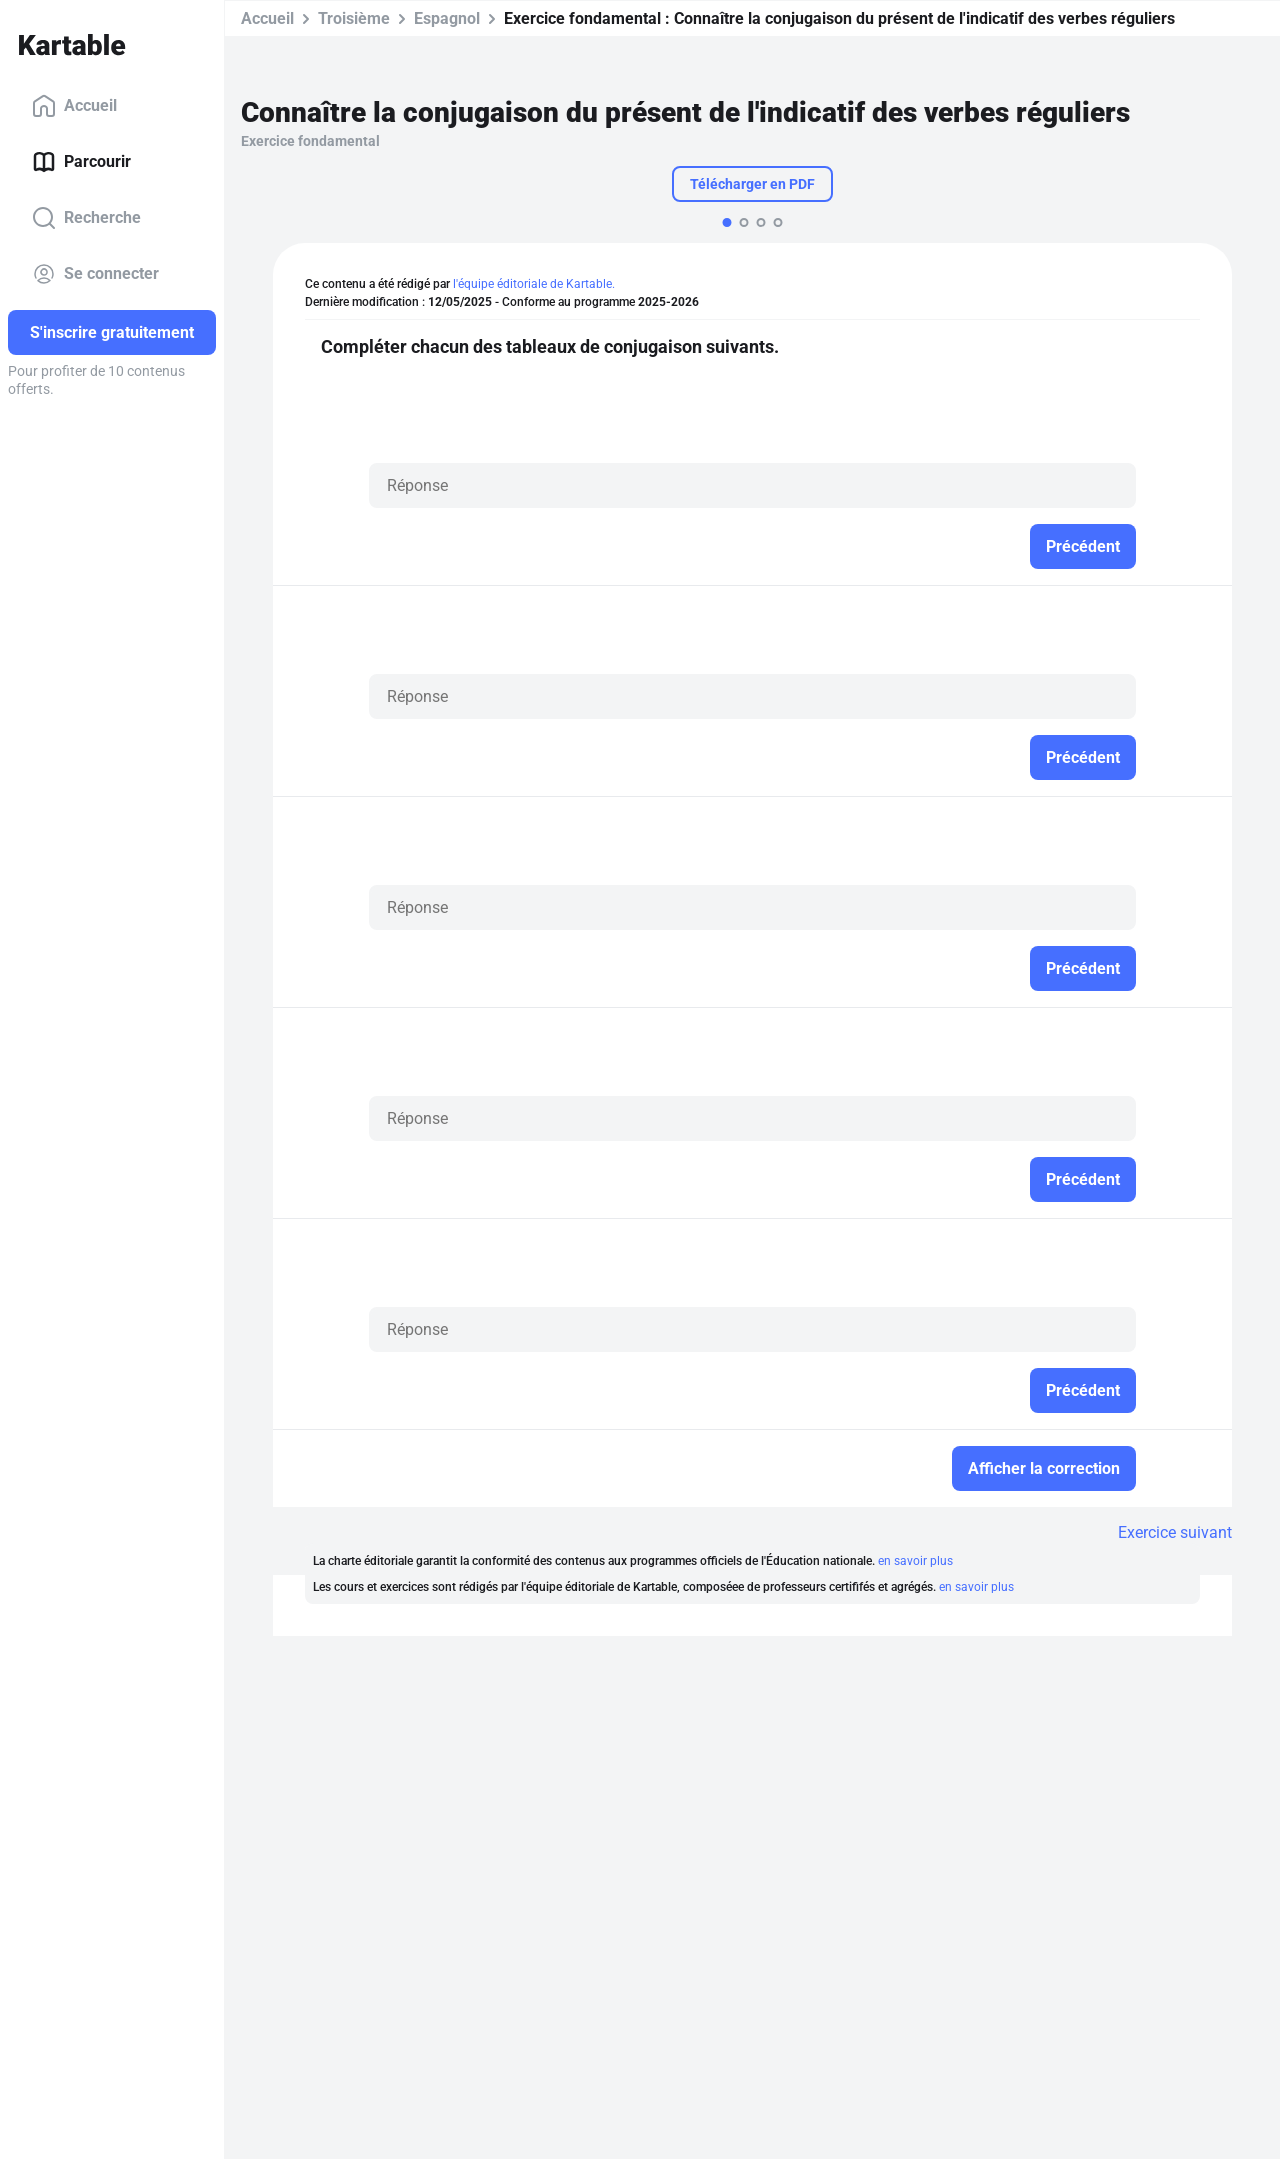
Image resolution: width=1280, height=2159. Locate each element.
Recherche (86, 218)
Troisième (354, 18)
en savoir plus (915, 1561)
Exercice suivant (1175, 1532)
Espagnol (447, 18)
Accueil (74, 106)
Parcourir (81, 162)
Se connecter (95, 274)
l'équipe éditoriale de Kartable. (534, 284)
